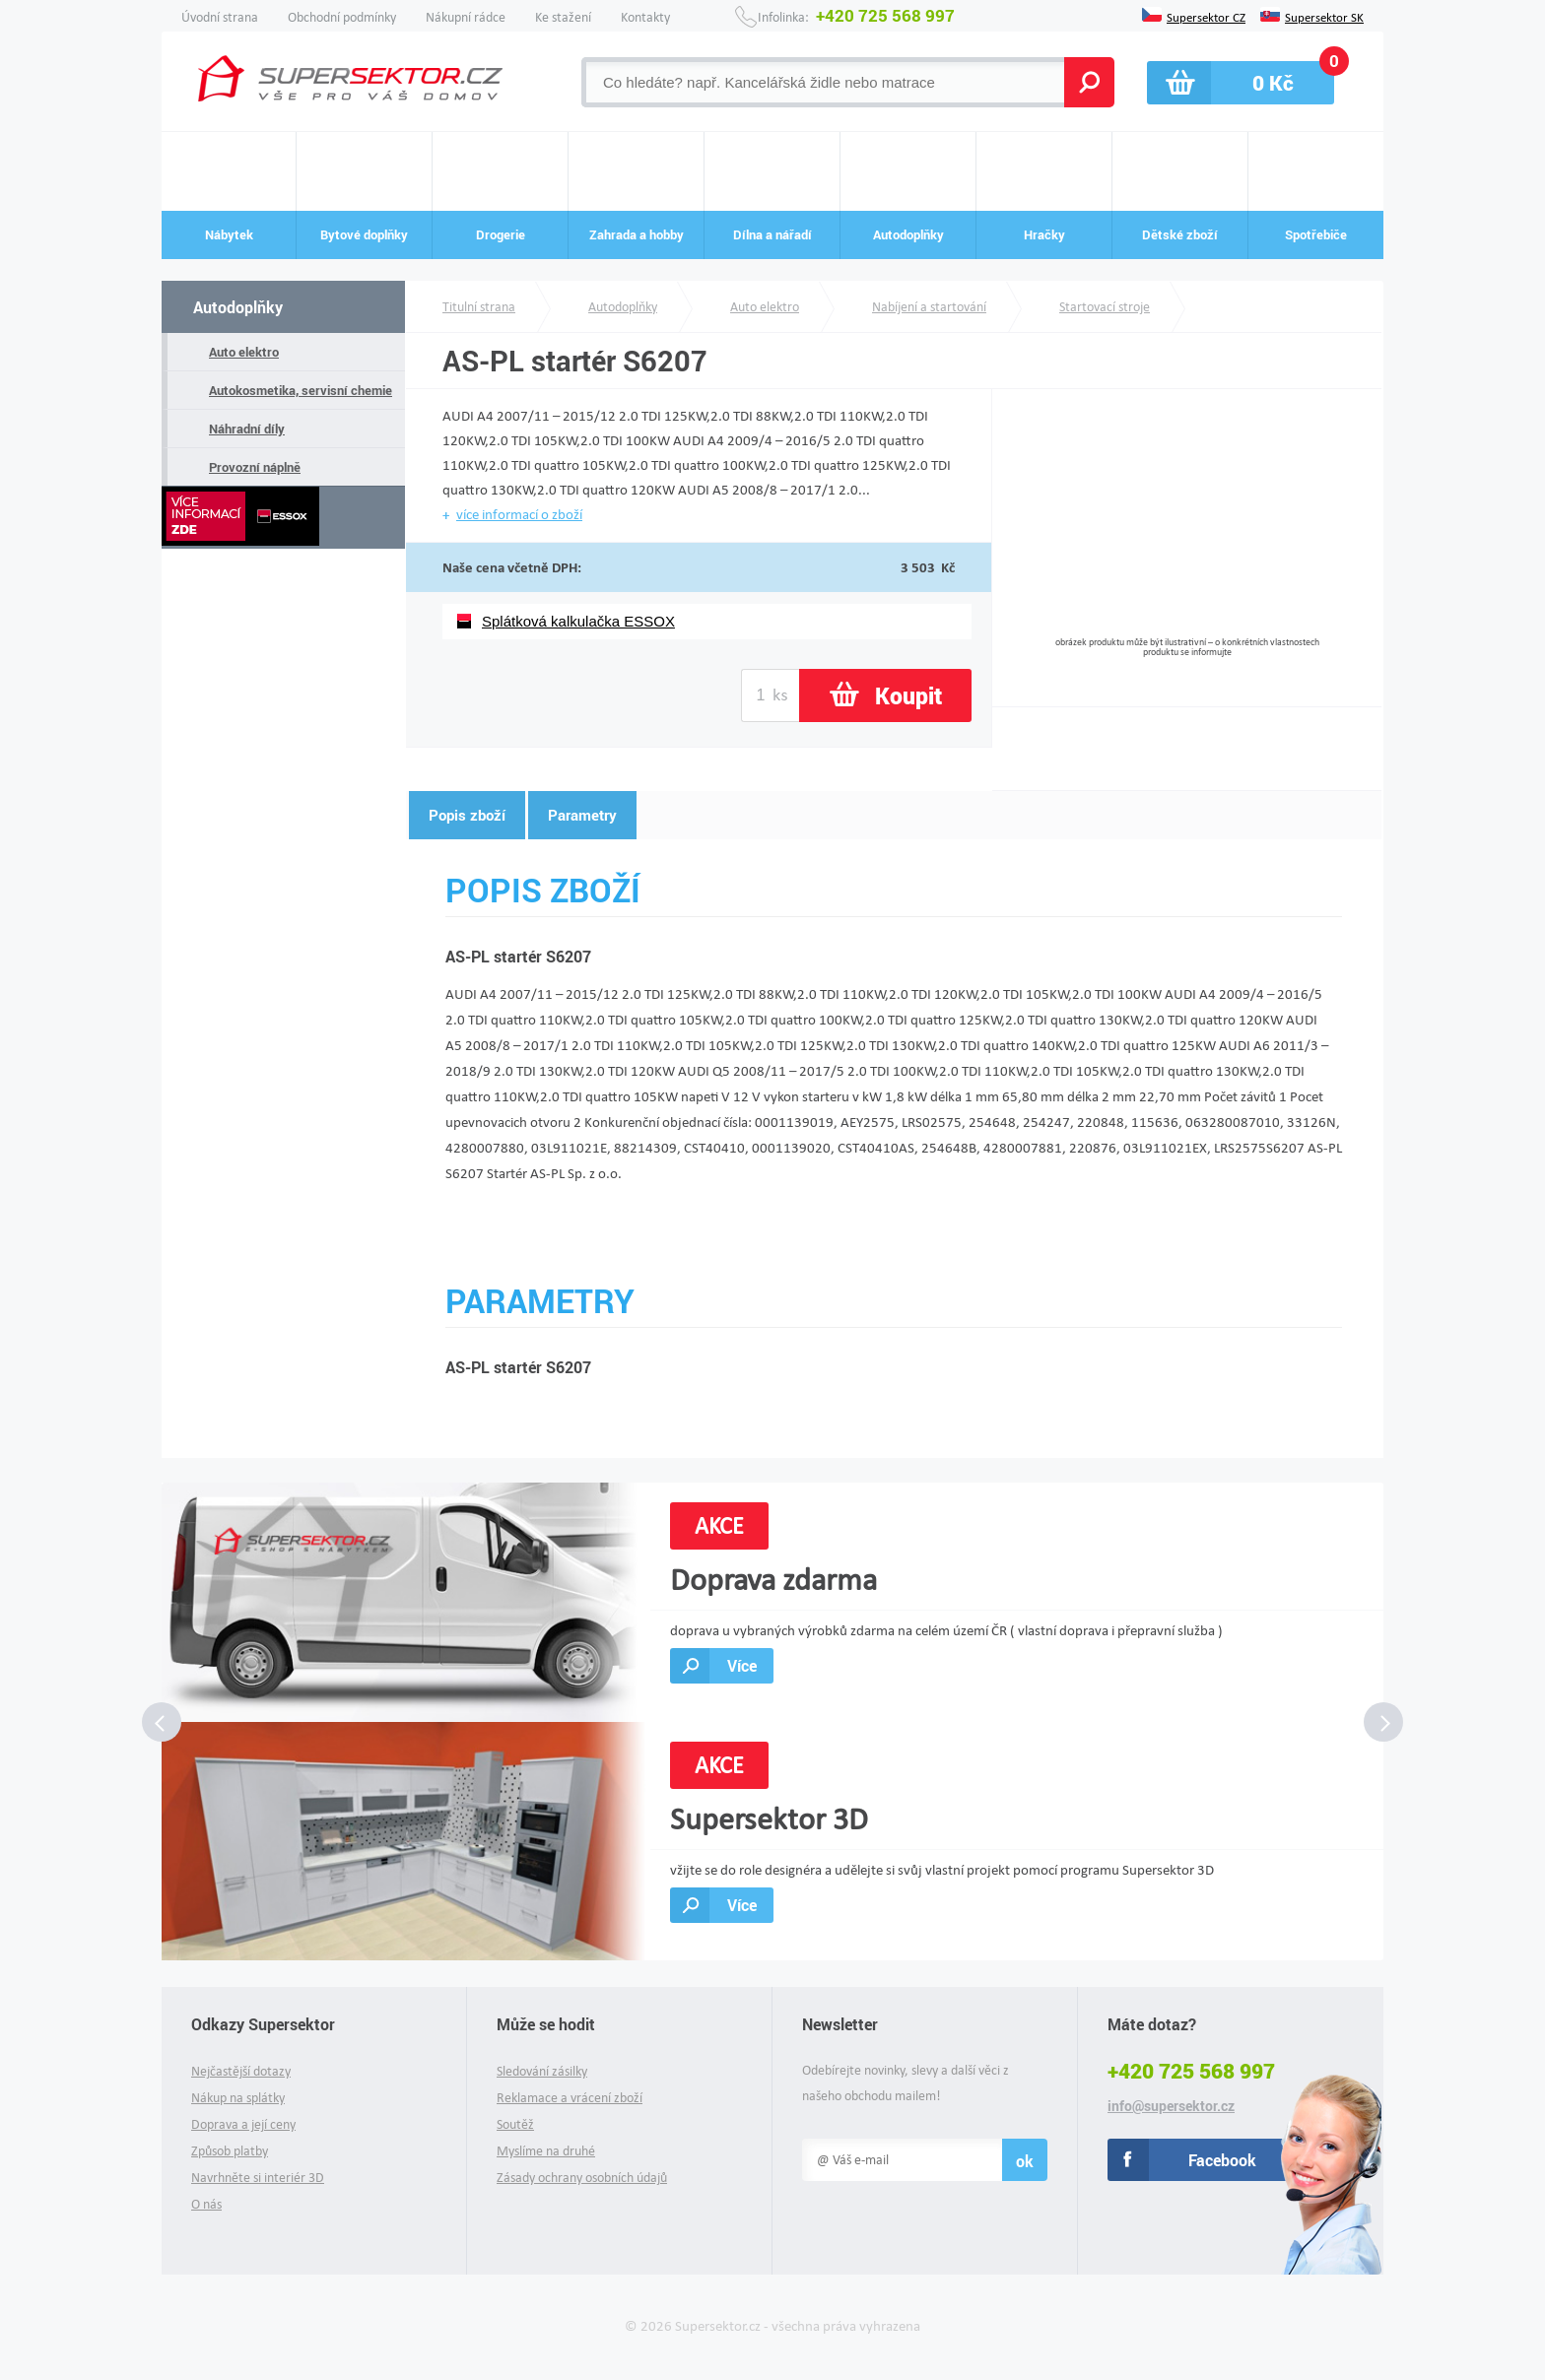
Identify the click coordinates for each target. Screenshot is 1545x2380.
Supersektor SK (1324, 16)
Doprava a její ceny (243, 2124)
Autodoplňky (238, 307)
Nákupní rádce (465, 17)
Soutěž (515, 2124)
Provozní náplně (255, 467)
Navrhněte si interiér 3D (257, 2177)
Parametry (582, 815)
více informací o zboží (519, 514)
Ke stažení (563, 17)
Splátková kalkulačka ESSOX (578, 621)
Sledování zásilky (542, 2071)
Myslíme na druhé (546, 2151)
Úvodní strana (219, 17)
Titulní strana (478, 306)
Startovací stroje (1104, 306)
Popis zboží (467, 815)
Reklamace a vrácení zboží (569, 2097)
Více (742, 1665)
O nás (206, 2204)
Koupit (908, 695)
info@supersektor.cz (1171, 2106)
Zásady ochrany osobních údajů (582, 2177)
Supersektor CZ (1206, 16)
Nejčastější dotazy (241, 2071)
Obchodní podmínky (342, 17)
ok (1025, 2160)
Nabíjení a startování (929, 306)
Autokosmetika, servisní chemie (300, 390)
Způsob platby (229, 2151)
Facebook (1222, 2159)
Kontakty (645, 17)
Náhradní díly (247, 428)
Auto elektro (244, 352)
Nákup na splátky (238, 2097)
